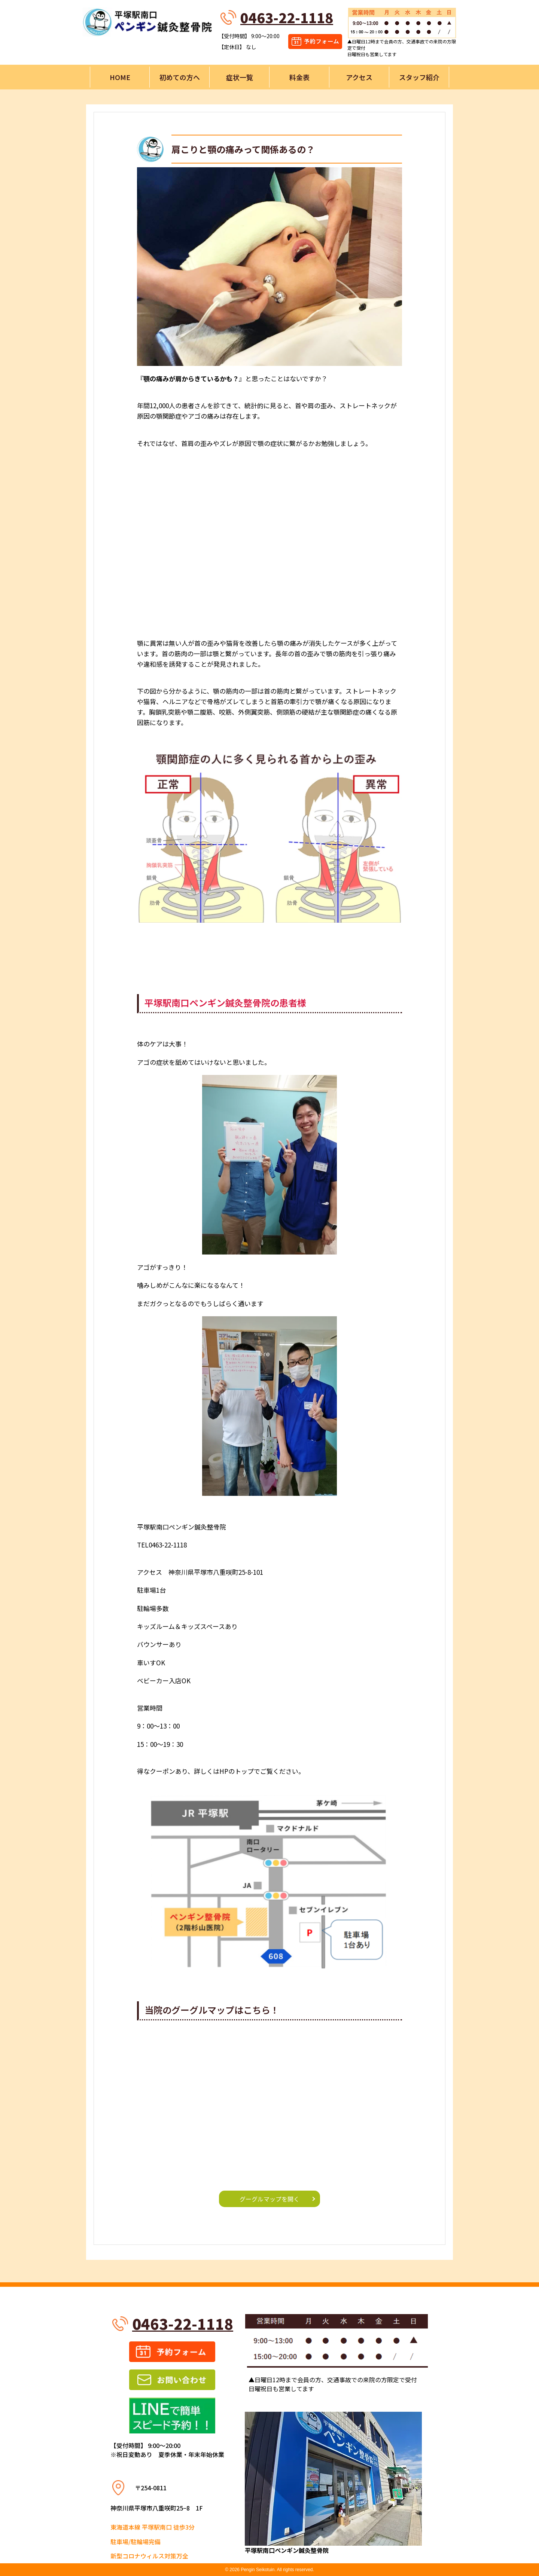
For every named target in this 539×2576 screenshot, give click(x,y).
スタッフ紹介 (419, 77)
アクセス (359, 77)
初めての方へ (179, 77)
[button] (269, 266)
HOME (120, 77)
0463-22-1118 (286, 17)
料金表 (299, 77)
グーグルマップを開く (269, 2198)
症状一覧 (239, 77)
